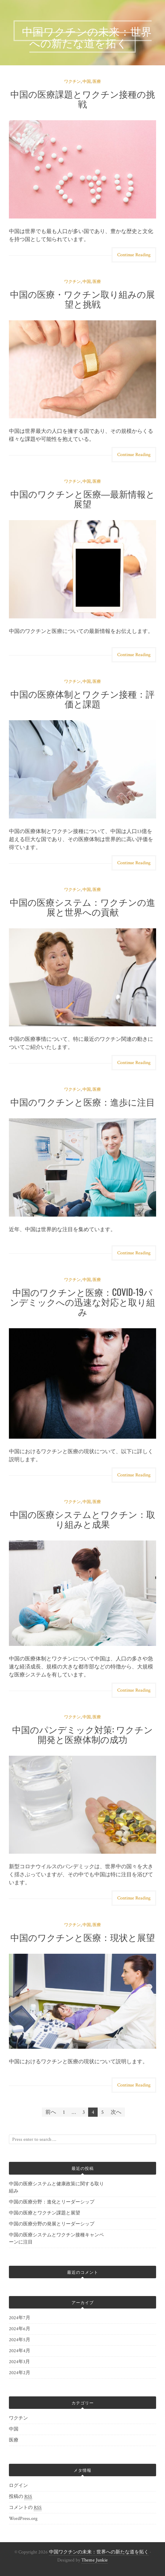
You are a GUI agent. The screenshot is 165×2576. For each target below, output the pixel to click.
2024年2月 (19, 2373)
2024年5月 (19, 2340)
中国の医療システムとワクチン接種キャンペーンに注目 (56, 2238)
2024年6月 (19, 2329)
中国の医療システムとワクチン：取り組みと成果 (82, 1518)
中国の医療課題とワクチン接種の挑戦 (82, 98)
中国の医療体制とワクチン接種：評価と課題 (82, 698)
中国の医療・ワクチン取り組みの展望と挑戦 (82, 298)
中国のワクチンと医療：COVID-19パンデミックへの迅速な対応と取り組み (82, 1301)
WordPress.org (23, 2518)
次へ (116, 2112)
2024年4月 (19, 2351)
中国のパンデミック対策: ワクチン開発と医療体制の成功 (82, 1734)
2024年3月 (19, 2362)
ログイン (18, 2485)
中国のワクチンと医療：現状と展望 (82, 1937)
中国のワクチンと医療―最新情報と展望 (82, 498)
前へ (50, 2112)
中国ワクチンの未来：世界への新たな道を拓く (99, 2552)
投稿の (20, 2496)
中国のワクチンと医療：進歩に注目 (82, 1101)
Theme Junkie (94, 2560)
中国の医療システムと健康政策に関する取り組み (56, 2187)
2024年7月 (19, 2318)
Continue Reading (133, 255)
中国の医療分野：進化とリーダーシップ (51, 2202)
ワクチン (72, 81)
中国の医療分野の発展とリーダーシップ (51, 2224)
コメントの (25, 2507)
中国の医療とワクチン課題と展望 (44, 2213)
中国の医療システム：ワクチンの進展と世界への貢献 (82, 906)
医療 (97, 81)
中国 (86, 81)
